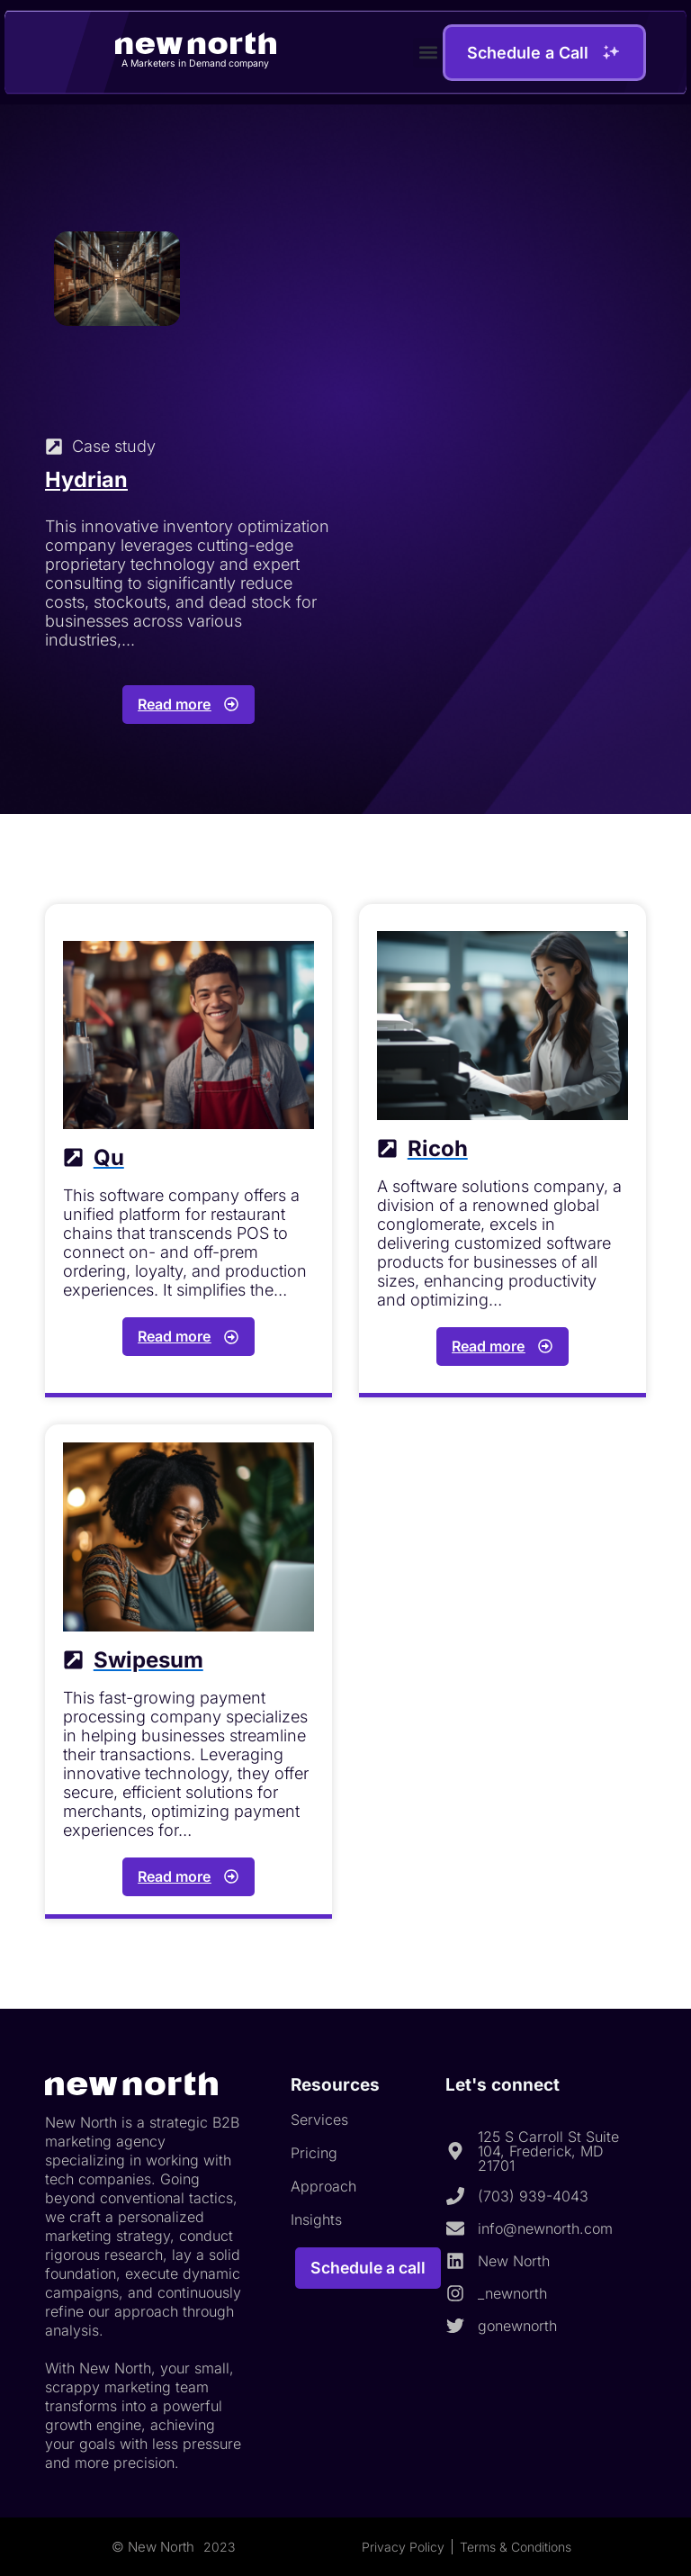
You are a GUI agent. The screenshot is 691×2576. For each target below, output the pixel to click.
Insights (316, 2219)
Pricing (314, 2153)
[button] (428, 52)
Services (319, 2120)
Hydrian (87, 479)
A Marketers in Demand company (195, 63)
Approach (323, 2186)
